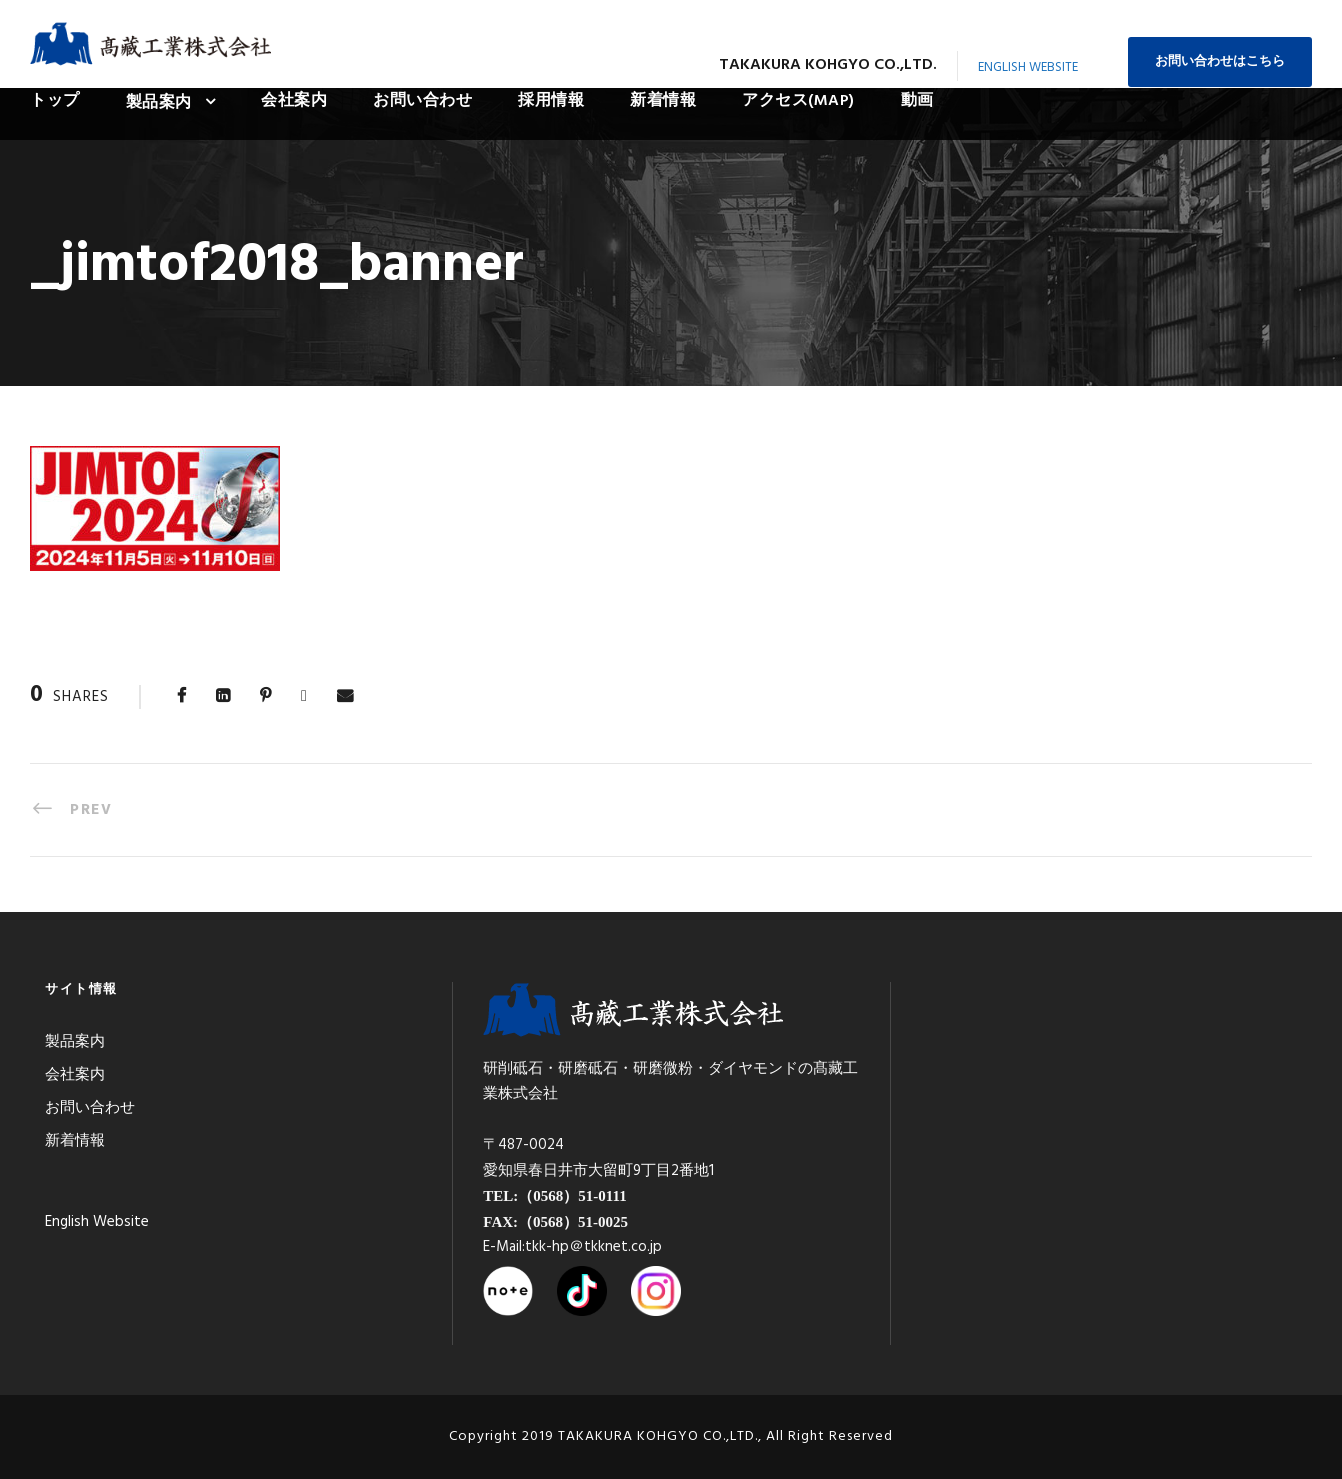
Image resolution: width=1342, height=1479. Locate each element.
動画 (917, 101)
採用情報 (551, 101)
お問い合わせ (422, 101)
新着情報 (663, 101)
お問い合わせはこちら (1220, 61)
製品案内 (159, 103)
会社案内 (294, 101)
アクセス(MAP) (798, 101)
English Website (1028, 67)
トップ (55, 101)
